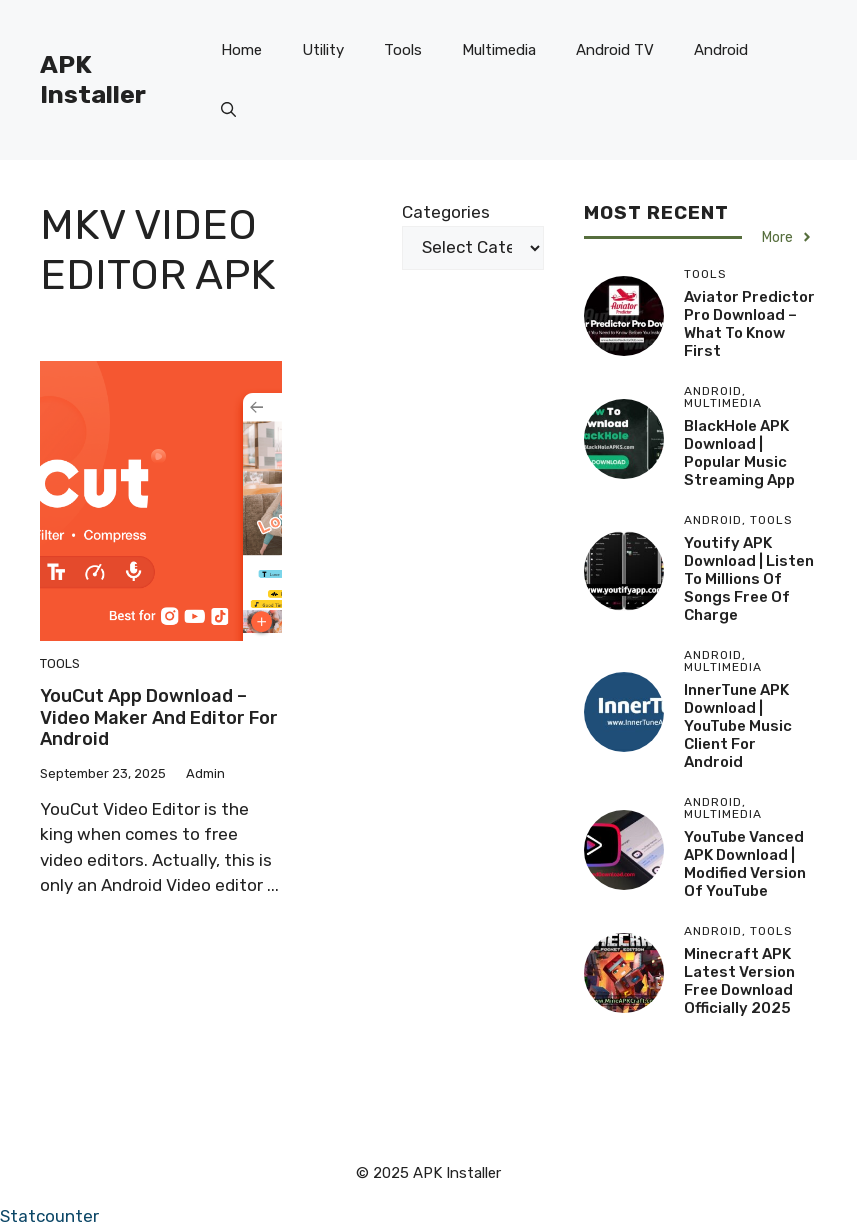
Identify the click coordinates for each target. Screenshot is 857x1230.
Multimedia (499, 50)
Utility (323, 50)
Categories (446, 212)
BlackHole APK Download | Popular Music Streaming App (739, 453)
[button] (228, 110)
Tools (403, 50)
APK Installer (93, 79)
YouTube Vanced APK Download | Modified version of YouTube (745, 864)
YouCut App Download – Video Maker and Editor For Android (159, 717)
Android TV (615, 50)
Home (241, 50)
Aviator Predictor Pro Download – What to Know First (749, 324)
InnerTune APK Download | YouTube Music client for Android (738, 726)
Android (721, 50)
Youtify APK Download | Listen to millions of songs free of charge (749, 579)
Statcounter (49, 1216)
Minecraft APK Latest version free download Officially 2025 (739, 981)
